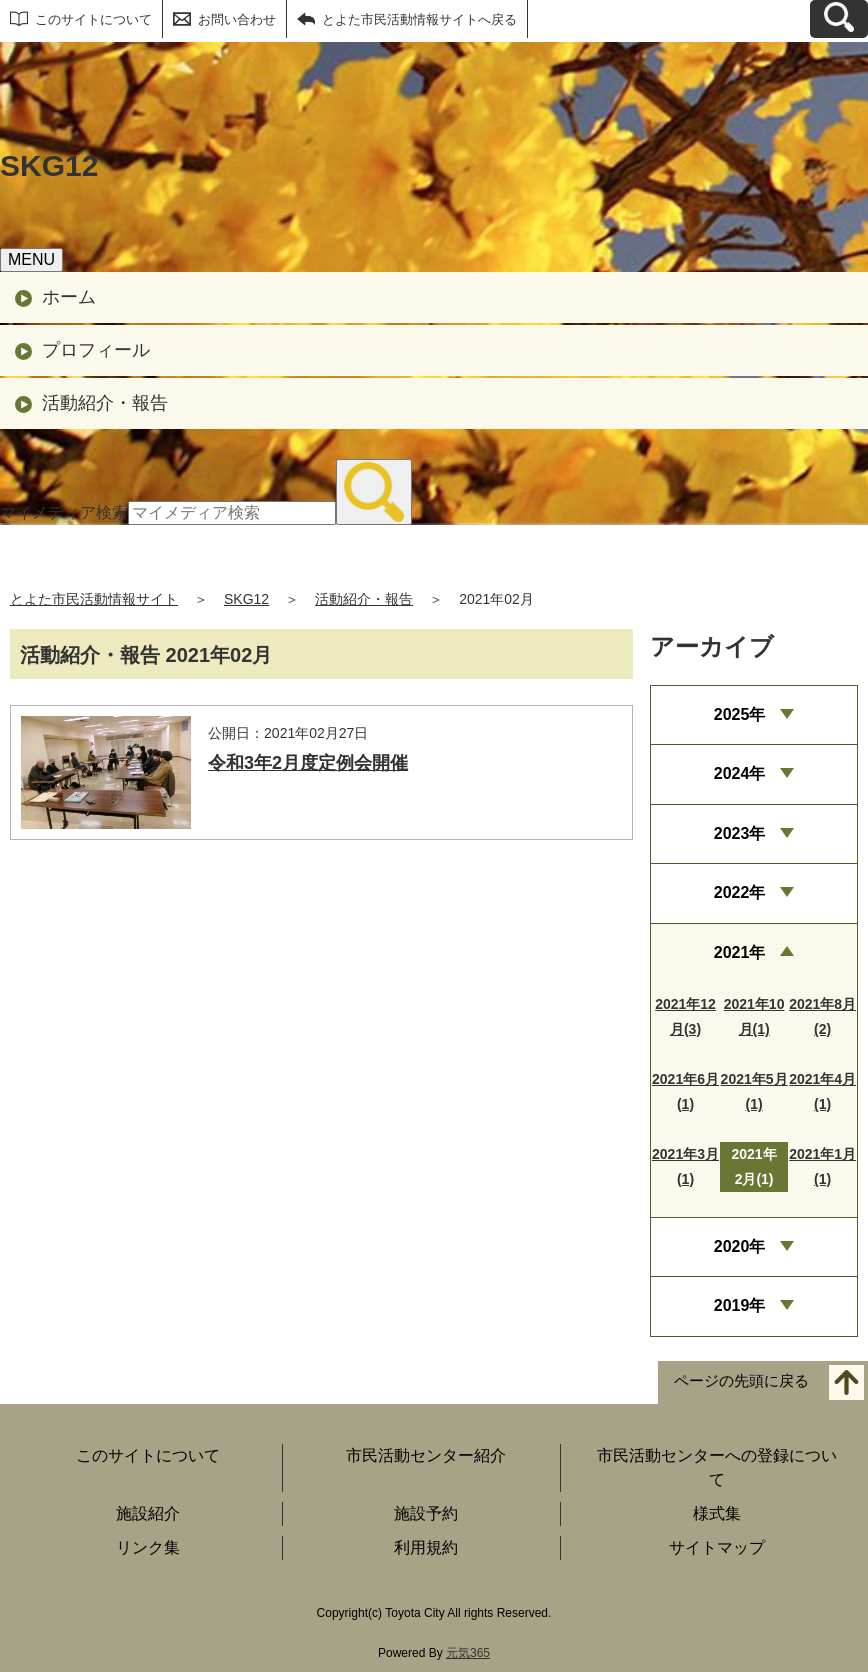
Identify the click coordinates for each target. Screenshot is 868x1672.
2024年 (740, 773)
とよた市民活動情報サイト (94, 599)
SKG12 (246, 599)
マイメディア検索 (64, 512)
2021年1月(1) (822, 1166)
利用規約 (426, 1547)
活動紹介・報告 (105, 403)
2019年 (740, 1305)
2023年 (740, 833)
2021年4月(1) (822, 1091)
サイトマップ (717, 1547)
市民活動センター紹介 (426, 1455)
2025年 (740, 714)
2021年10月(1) (754, 1016)
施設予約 (426, 1513)
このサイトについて (93, 19)
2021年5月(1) (754, 1091)
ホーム (69, 297)
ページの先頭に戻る (741, 1380)
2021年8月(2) (822, 1016)
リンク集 (148, 1547)
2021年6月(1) (685, 1091)
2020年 (740, 1246)
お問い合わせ (237, 19)
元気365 (468, 1653)
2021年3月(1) (685, 1166)
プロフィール (96, 350)
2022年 (740, 892)
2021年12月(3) (685, 1016)
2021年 (740, 952)
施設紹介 (148, 1513)
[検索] (374, 492)
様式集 (717, 1513)
